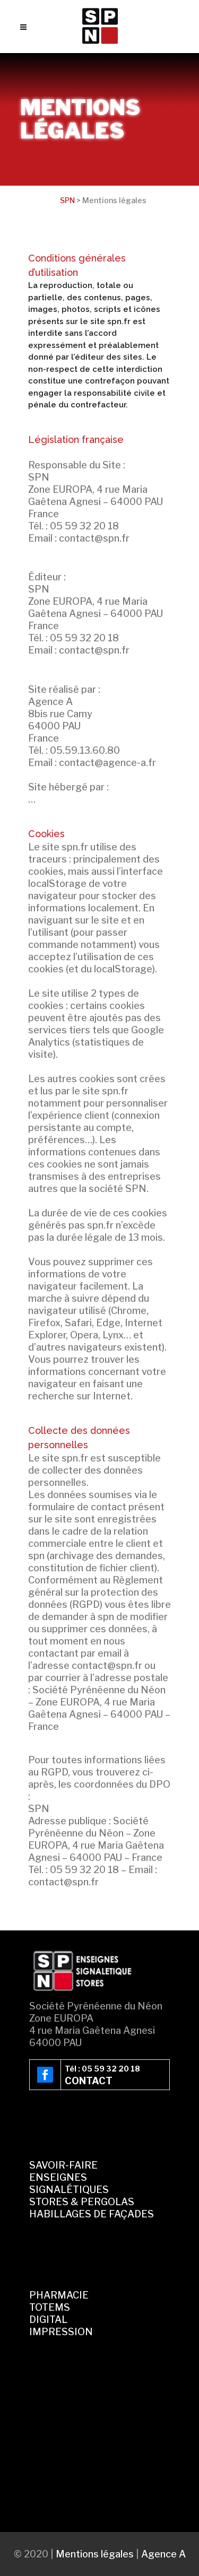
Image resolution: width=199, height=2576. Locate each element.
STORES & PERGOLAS (81, 2201)
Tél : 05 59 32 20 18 (102, 2068)
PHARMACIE (59, 2295)
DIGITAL (48, 2319)
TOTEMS (49, 2307)
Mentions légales (95, 2554)
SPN (67, 200)
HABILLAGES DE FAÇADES (91, 2214)
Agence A (163, 2554)
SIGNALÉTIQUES (69, 2189)
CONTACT (89, 2080)
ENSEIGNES (58, 2177)
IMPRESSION (61, 2331)
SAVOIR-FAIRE (63, 2165)
